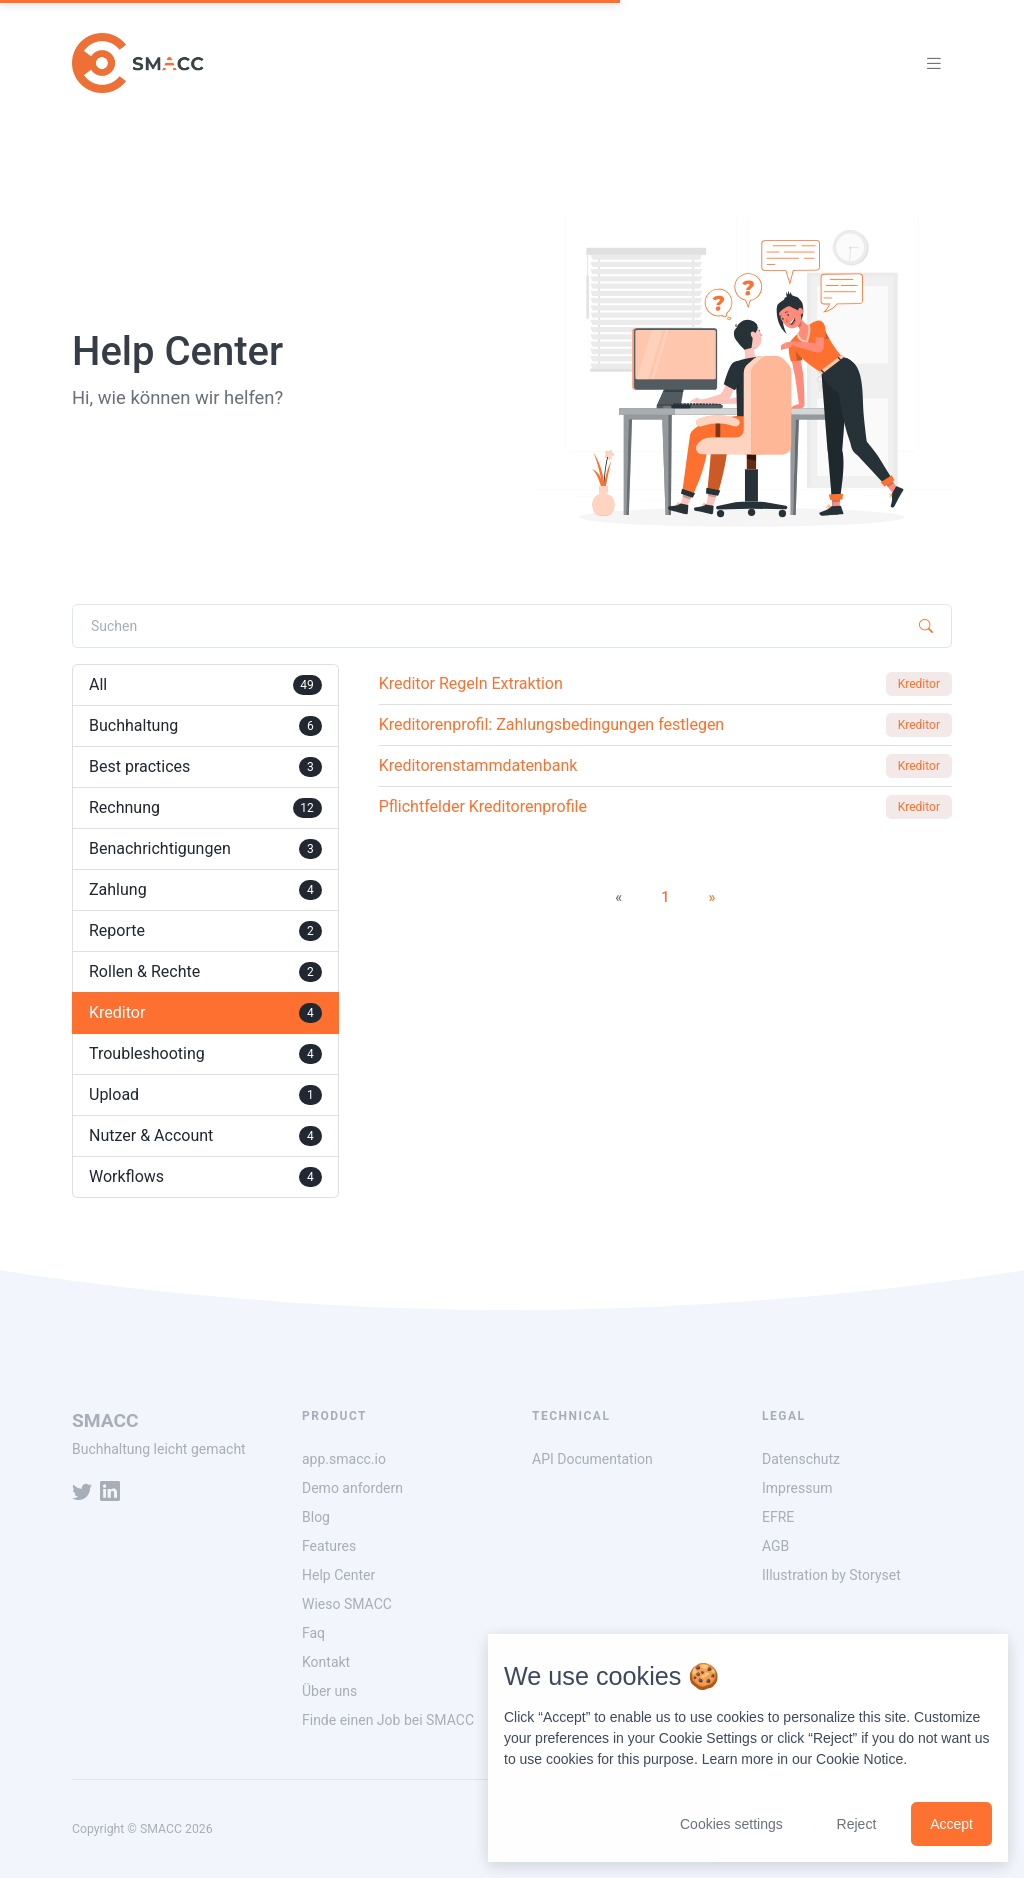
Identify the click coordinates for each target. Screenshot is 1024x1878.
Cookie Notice (859, 1759)
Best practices (205, 767)
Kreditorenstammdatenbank (478, 765)
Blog (316, 1517)
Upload (205, 1095)
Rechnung (205, 808)
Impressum (797, 1488)
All (205, 685)
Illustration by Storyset (831, 1575)
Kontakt (326, 1662)
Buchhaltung (205, 726)
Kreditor (205, 1013)
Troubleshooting (205, 1054)
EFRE (778, 1517)
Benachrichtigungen (205, 849)
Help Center (338, 1575)
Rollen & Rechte (205, 972)
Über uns (329, 1691)
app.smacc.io (344, 1459)
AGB (775, 1546)
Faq (313, 1633)
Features (329, 1546)
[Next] (711, 898)
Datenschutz (801, 1459)
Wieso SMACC (347, 1604)
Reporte (205, 931)
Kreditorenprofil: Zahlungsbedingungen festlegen (552, 724)
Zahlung (205, 890)
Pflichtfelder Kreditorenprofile (483, 806)
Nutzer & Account (205, 1136)
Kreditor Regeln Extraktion (471, 683)
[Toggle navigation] (934, 63)
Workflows (205, 1177)
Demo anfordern (352, 1488)
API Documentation (592, 1459)
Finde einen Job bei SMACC (388, 1720)
